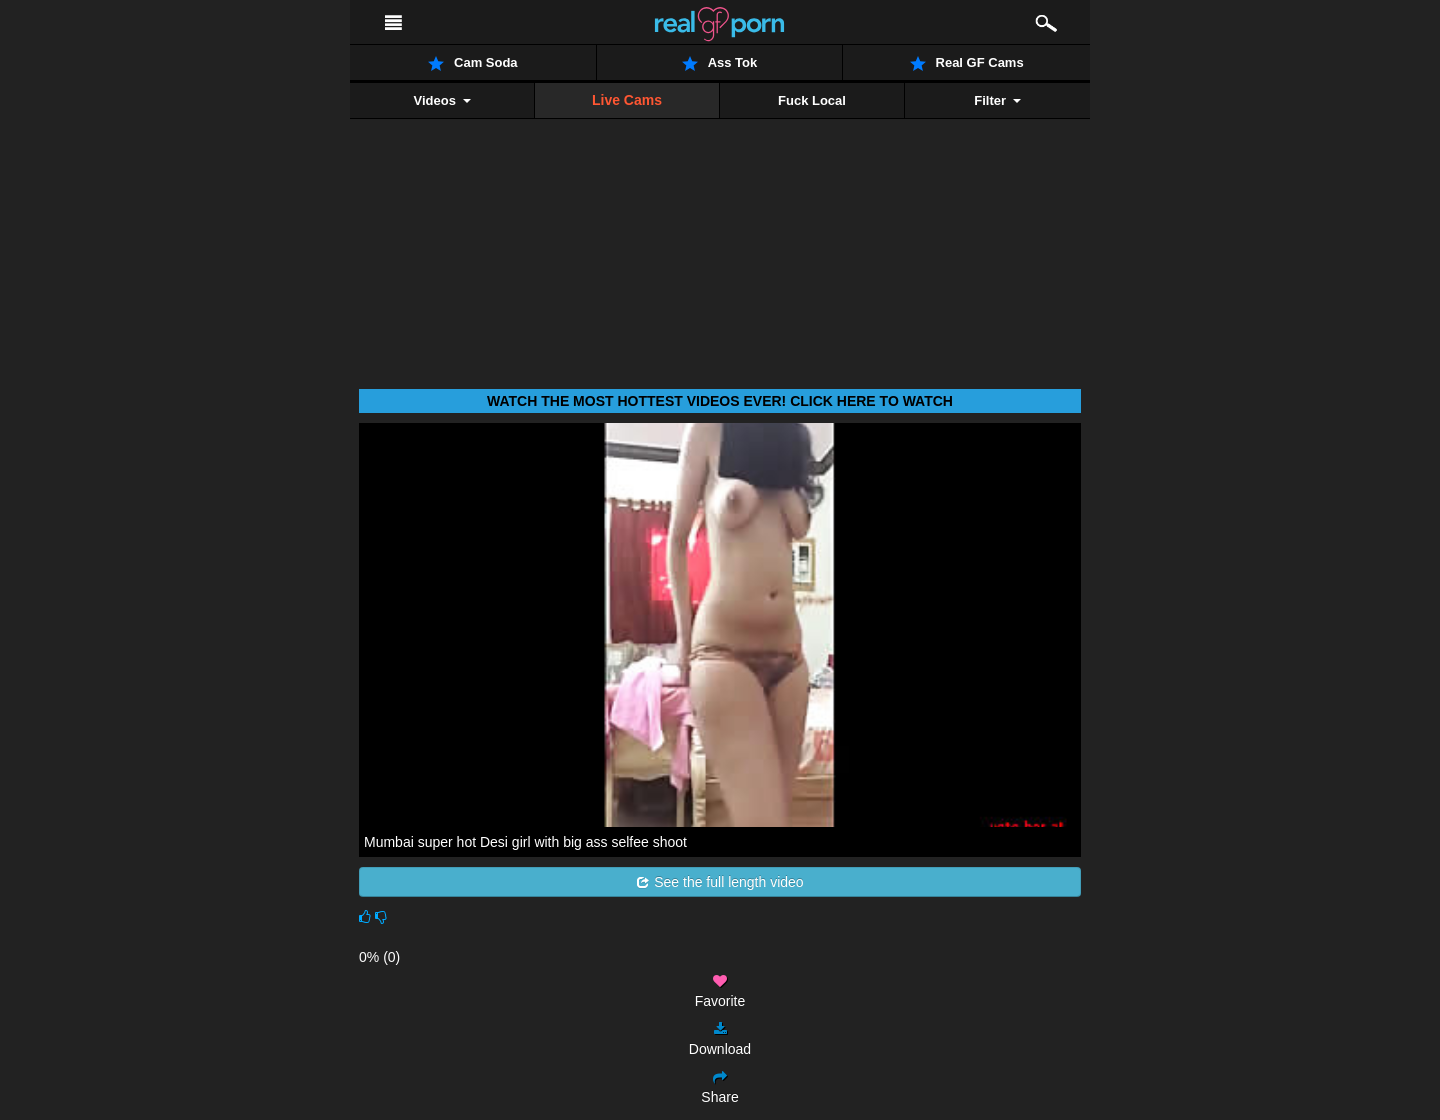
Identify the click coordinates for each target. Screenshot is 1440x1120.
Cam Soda (473, 63)
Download (720, 1039)
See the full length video (719, 882)
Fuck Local (812, 100)
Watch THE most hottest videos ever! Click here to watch (720, 401)
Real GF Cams (967, 63)
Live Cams (627, 100)
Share (719, 1087)
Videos (441, 100)
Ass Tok (720, 63)
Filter (997, 100)
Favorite (720, 991)
